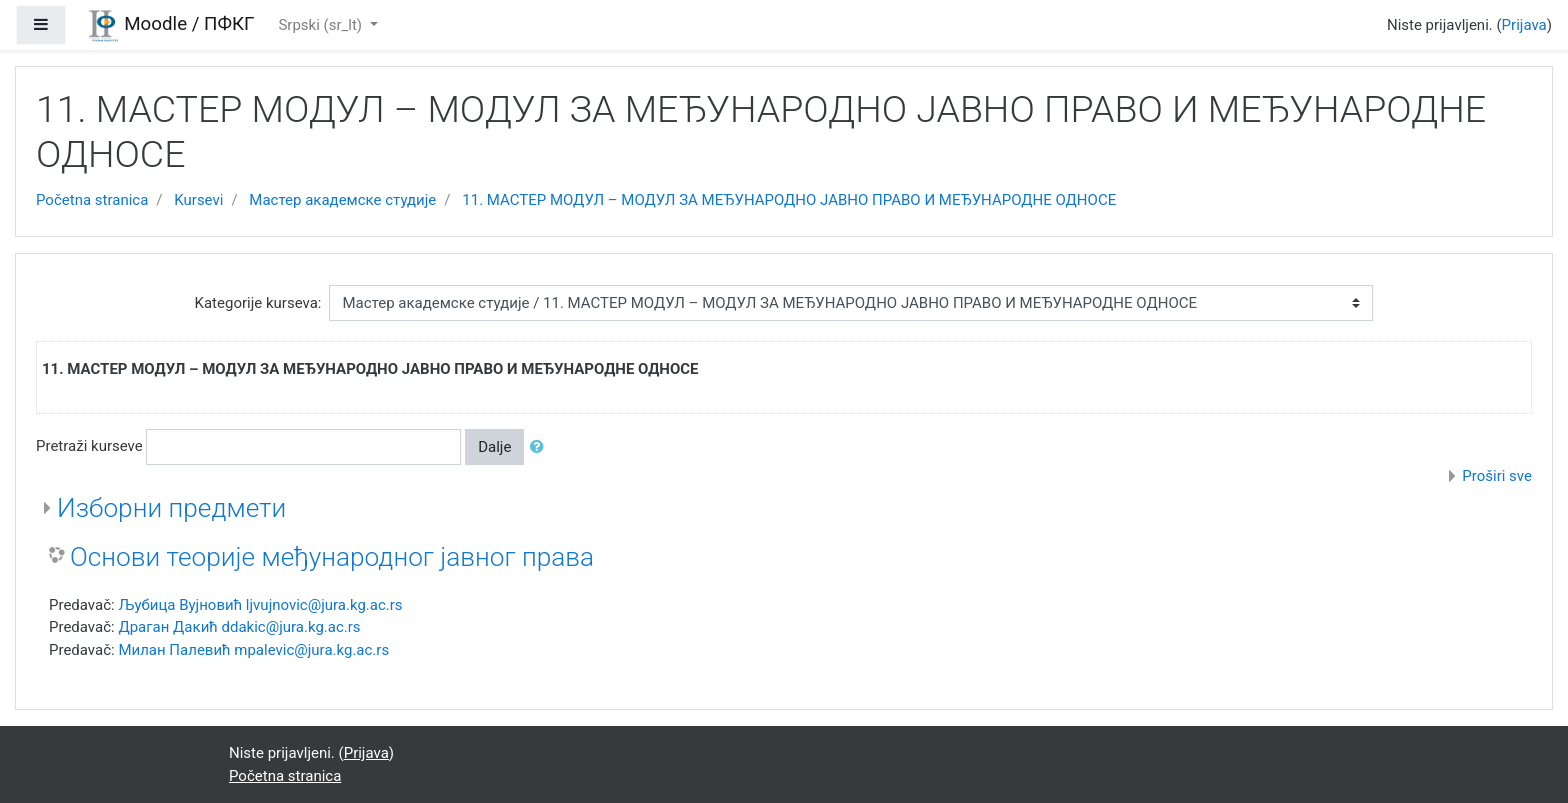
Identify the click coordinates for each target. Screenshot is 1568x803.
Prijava (1524, 25)
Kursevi (198, 200)
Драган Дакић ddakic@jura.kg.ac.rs (239, 627)
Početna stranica (92, 200)
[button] (541, 447)
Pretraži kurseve (89, 446)
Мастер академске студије (342, 200)
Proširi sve (1497, 476)
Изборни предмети (171, 508)
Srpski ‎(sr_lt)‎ (321, 25)
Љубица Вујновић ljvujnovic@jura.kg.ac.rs (260, 605)
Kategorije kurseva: (258, 303)
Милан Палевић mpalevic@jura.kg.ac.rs (253, 650)
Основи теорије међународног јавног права (332, 557)
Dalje (494, 447)
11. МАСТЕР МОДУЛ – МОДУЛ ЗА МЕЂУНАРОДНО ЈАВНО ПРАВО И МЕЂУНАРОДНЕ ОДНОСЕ (789, 200)
